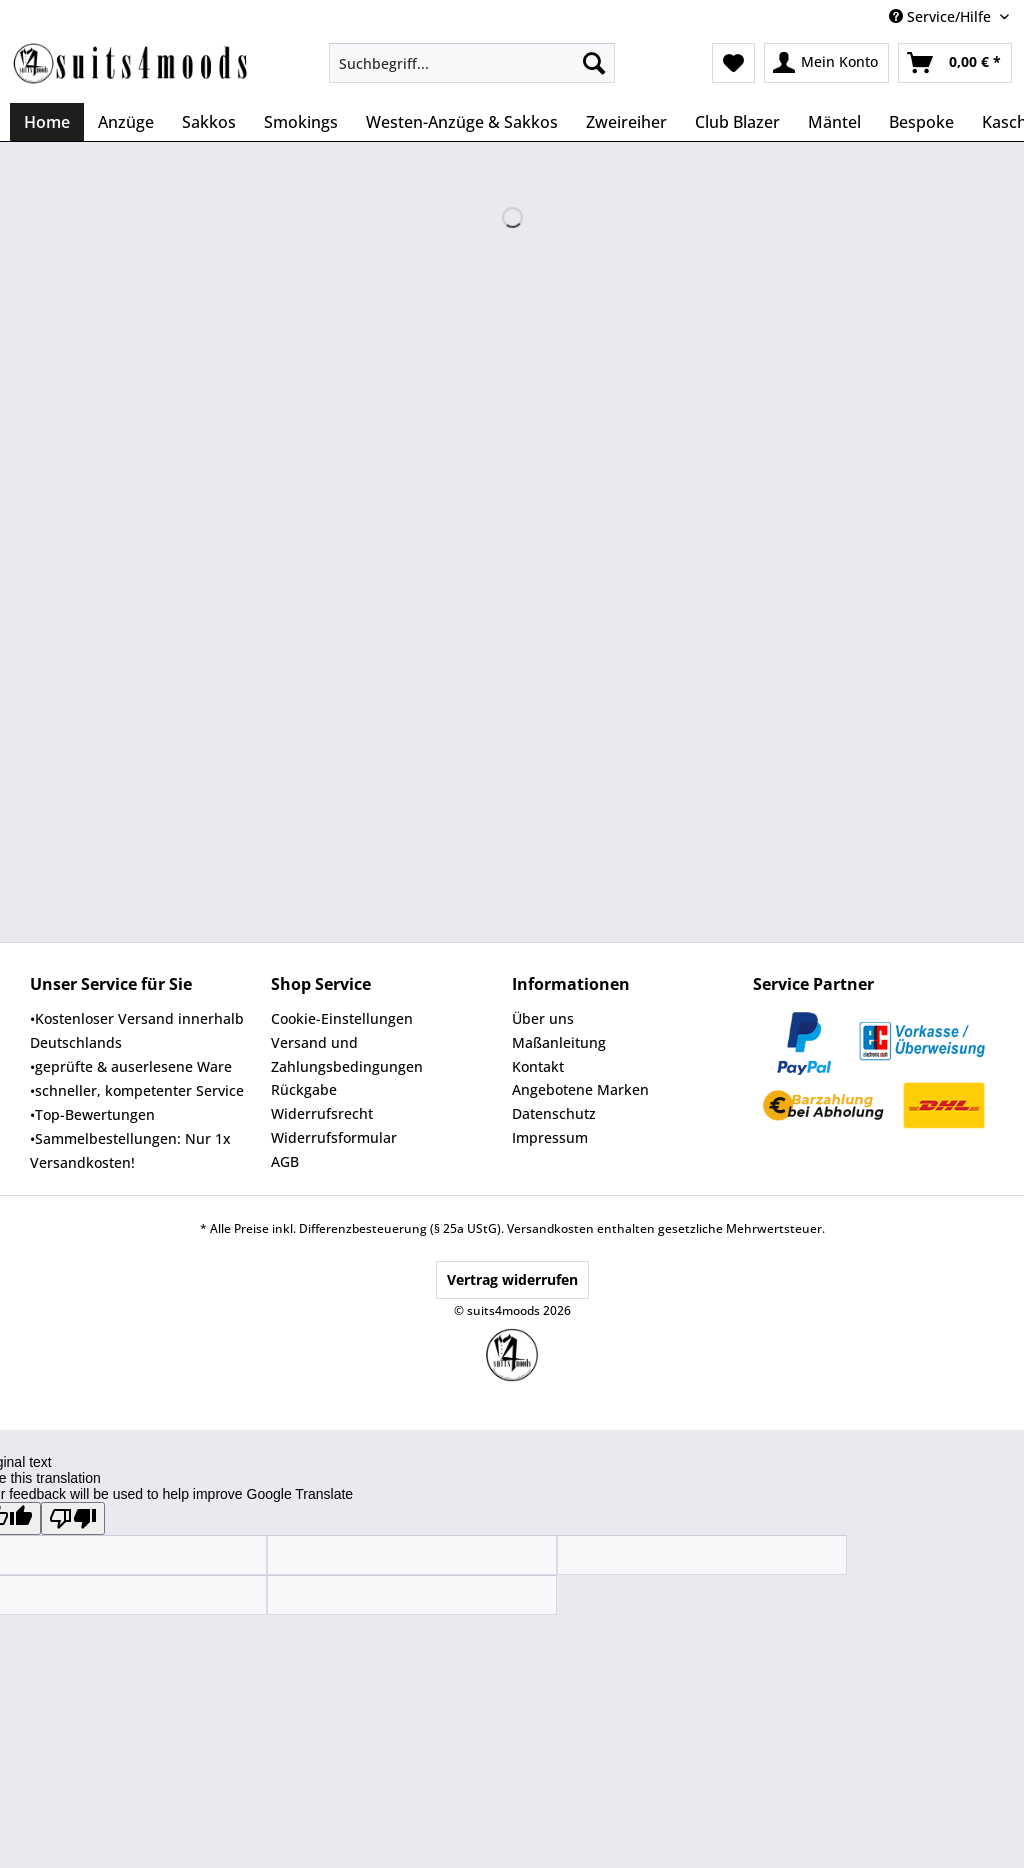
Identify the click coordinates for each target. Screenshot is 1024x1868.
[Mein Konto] (826, 63)
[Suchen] (594, 63)
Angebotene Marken (580, 1089)
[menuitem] (472, 72)
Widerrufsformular (334, 1137)
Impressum (550, 1137)
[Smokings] (301, 122)
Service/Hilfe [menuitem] (942, 16)
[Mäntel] (834, 122)
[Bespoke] (921, 122)
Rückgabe (304, 1089)
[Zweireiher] (626, 122)
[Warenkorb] (955, 63)
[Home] (47, 122)
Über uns (543, 1018)
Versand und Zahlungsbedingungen (347, 1054)
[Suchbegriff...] (472, 63)
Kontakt (538, 1066)
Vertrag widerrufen (512, 1279)
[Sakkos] (209, 122)
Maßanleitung (559, 1042)
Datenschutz (554, 1113)
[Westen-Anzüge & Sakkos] (462, 122)
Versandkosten (550, 1228)
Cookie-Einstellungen (342, 1018)
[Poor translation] (73, 1518)
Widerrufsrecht (322, 1113)
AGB (285, 1161)
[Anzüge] (126, 122)
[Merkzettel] (733, 63)
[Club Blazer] (737, 122)
